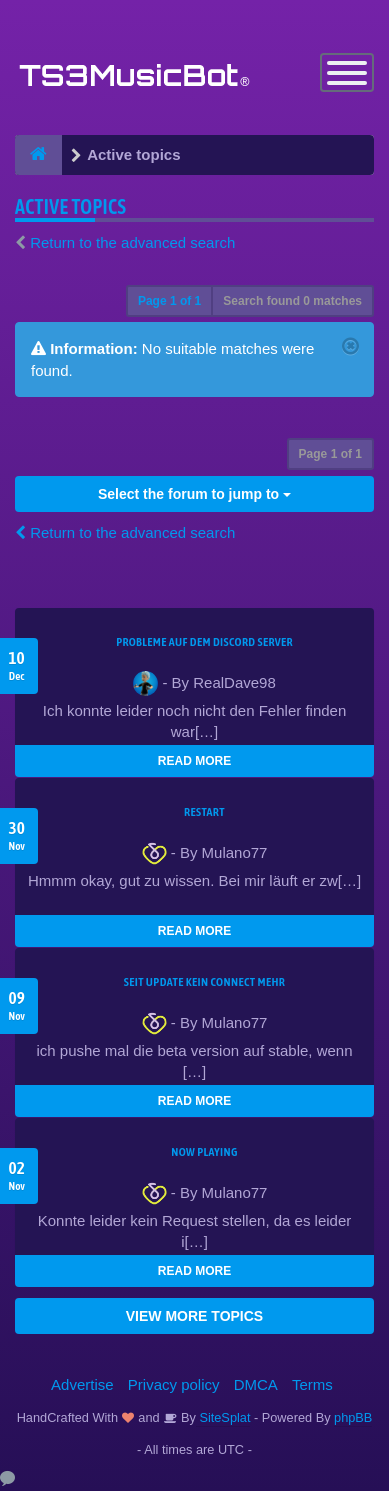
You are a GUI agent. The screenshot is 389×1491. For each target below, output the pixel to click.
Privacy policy (174, 1384)
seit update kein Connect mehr (204, 982)
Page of (169, 301)
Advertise (82, 1384)
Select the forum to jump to (194, 494)
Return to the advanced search (132, 242)
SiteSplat (223, 1417)
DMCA (256, 1384)
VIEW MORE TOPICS (194, 1316)
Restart (204, 812)
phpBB (353, 1417)
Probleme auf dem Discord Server (204, 642)
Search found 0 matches (292, 301)
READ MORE (194, 761)
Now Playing (204, 1152)
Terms (312, 1384)
